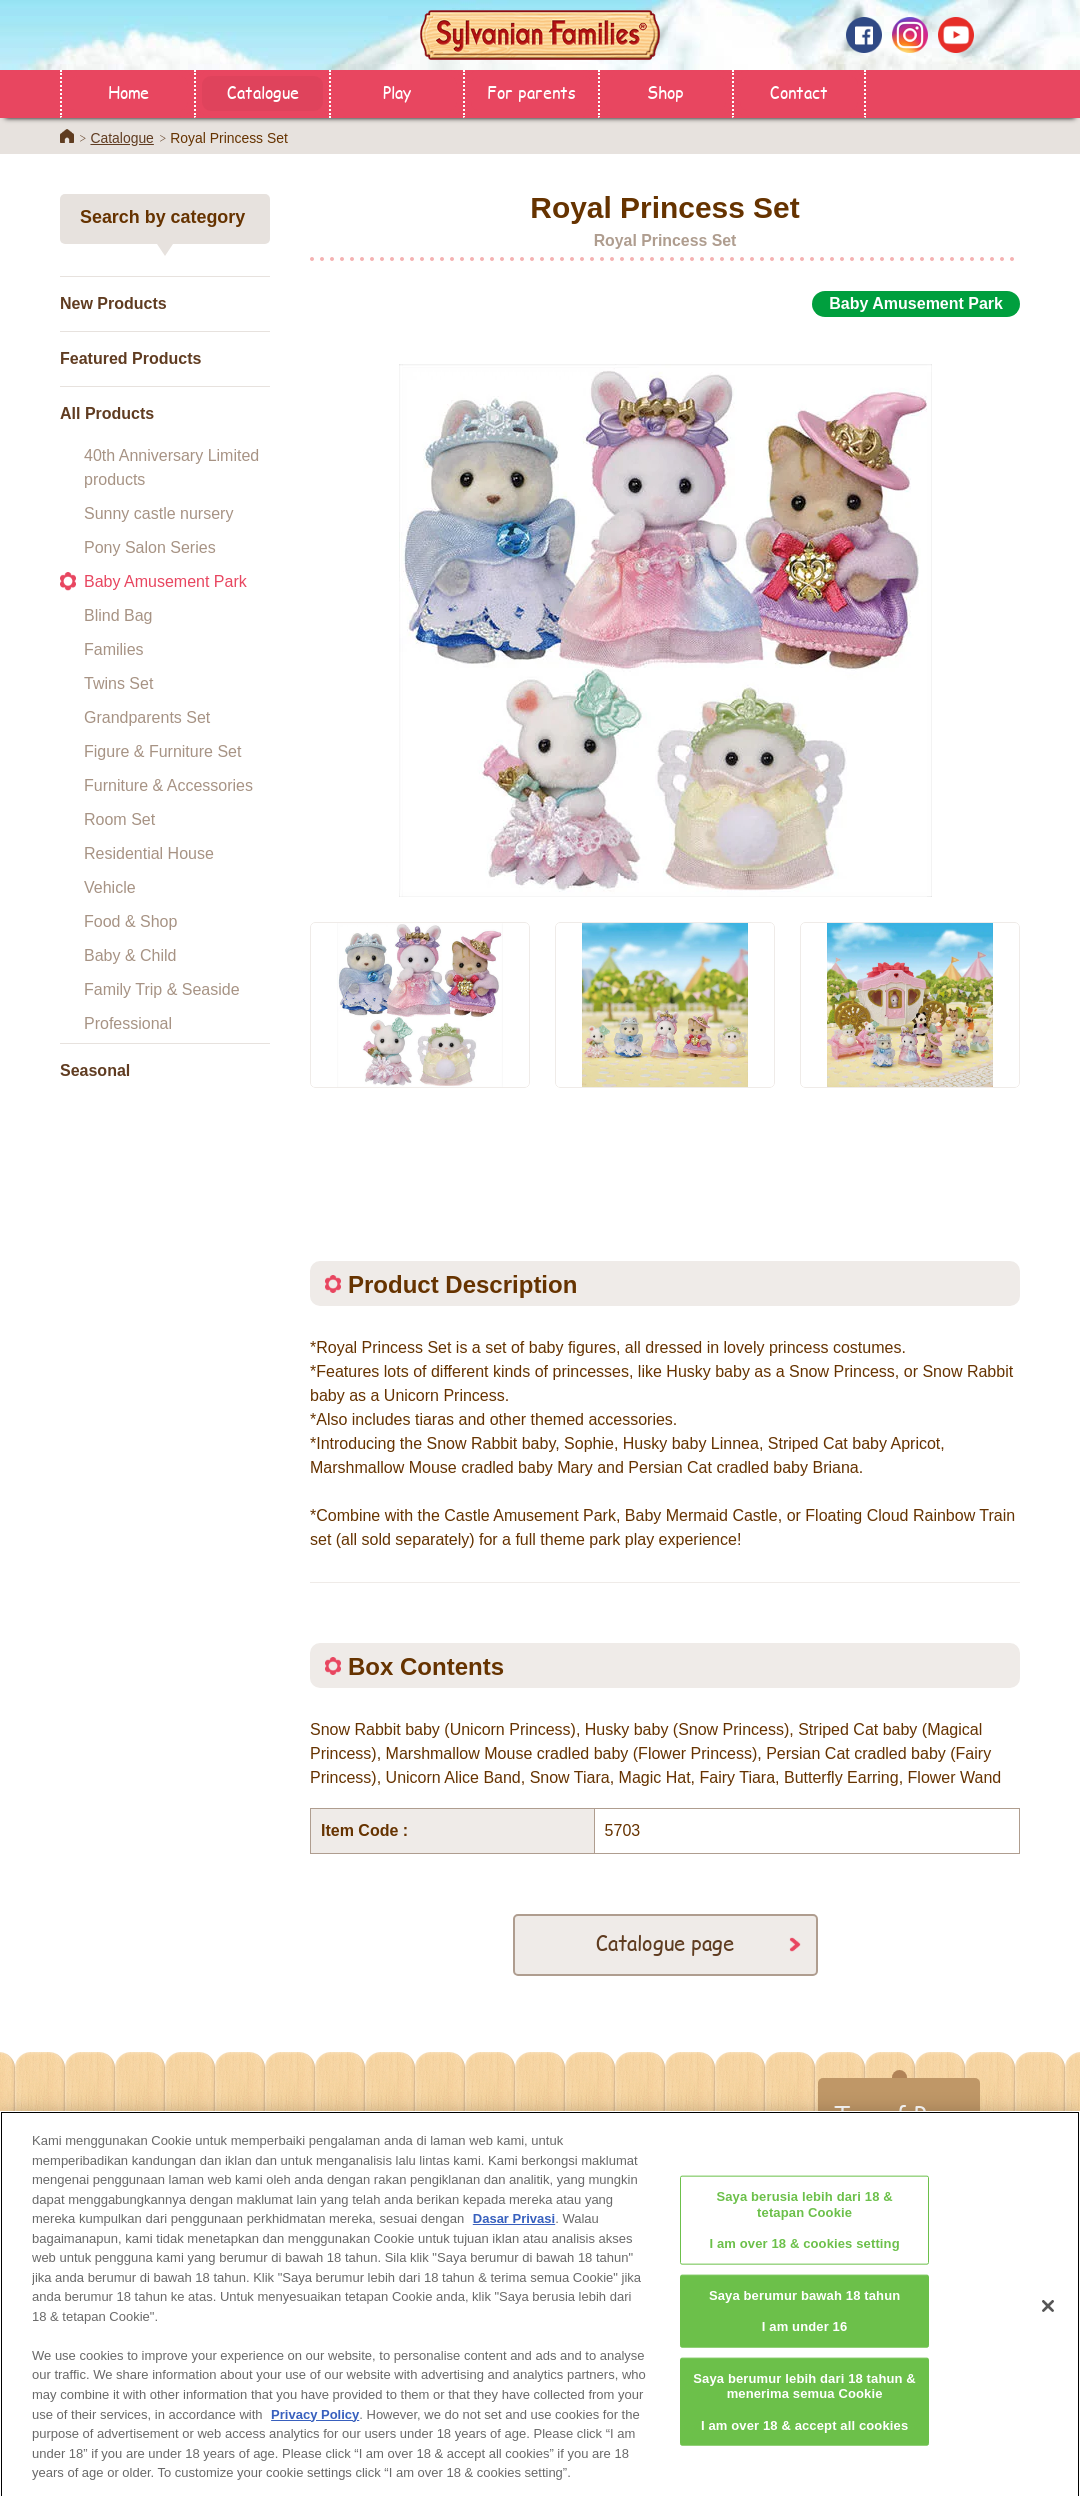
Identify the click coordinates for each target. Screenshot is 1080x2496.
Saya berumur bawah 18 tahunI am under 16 (804, 2319)
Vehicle (110, 887)
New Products (113, 303)
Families (114, 649)
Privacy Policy (315, 2422)
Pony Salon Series (150, 547)
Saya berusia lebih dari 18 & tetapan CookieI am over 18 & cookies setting (804, 2229)
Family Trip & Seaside (162, 989)
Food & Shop (130, 921)
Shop (665, 91)
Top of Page (899, 2115)
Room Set (119, 819)
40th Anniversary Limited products (171, 467)
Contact (799, 91)
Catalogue (263, 91)
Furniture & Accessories (168, 785)
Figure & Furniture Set (162, 751)
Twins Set (118, 683)
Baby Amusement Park (165, 581)
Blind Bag (118, 615)
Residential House (149, 853)
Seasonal (95, 1070)
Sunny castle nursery (158, 513)
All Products (107, 413)
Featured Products (130, 358)
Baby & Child (130, 955)
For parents (531, 91)
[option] (665, 608)
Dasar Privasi (514, 2227)
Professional (128, 1023)
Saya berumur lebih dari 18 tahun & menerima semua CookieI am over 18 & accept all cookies (804, 2410)
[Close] (1048, 2315)
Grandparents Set (147, 717)
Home (128, 91)
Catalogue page (665, 1942)
